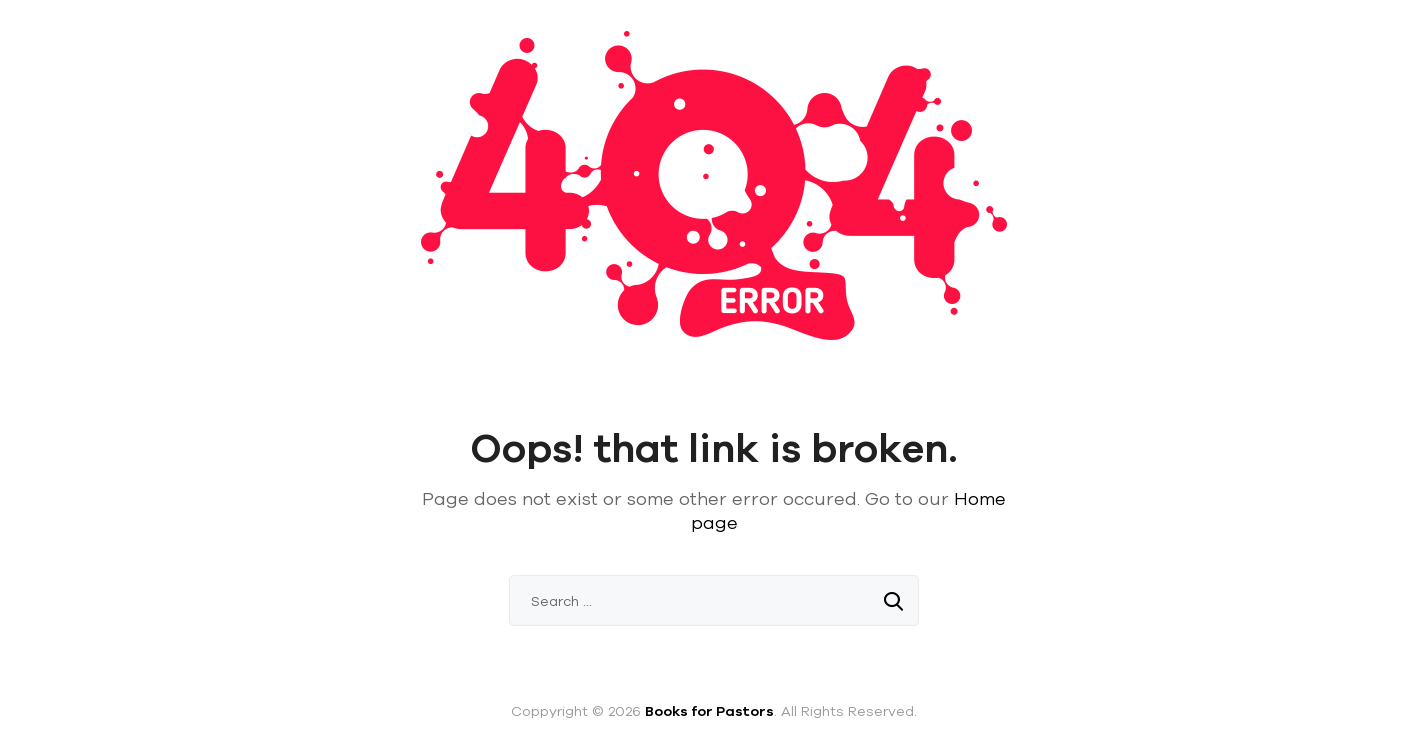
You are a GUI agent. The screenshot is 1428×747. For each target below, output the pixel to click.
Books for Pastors (709, 711)
